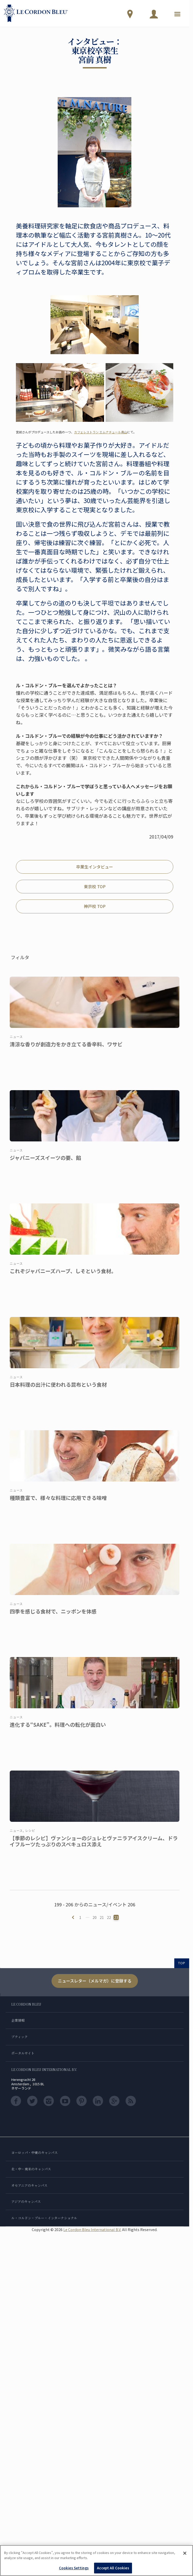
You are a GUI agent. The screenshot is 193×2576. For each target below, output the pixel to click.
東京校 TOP (95, 886)
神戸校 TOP (95, 906)
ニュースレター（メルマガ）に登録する (94, 1981)
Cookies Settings (74, 2567)
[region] (96, 2560)
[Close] (184, 2553)
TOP (181, 1962)
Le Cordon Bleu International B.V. (92, 2229)
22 (109, 1917)
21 (102, 1917)
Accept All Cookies (113, 2567)
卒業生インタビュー (94, 867)
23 (116, 1917)
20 (95, 1917)
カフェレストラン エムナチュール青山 (100, 432)
